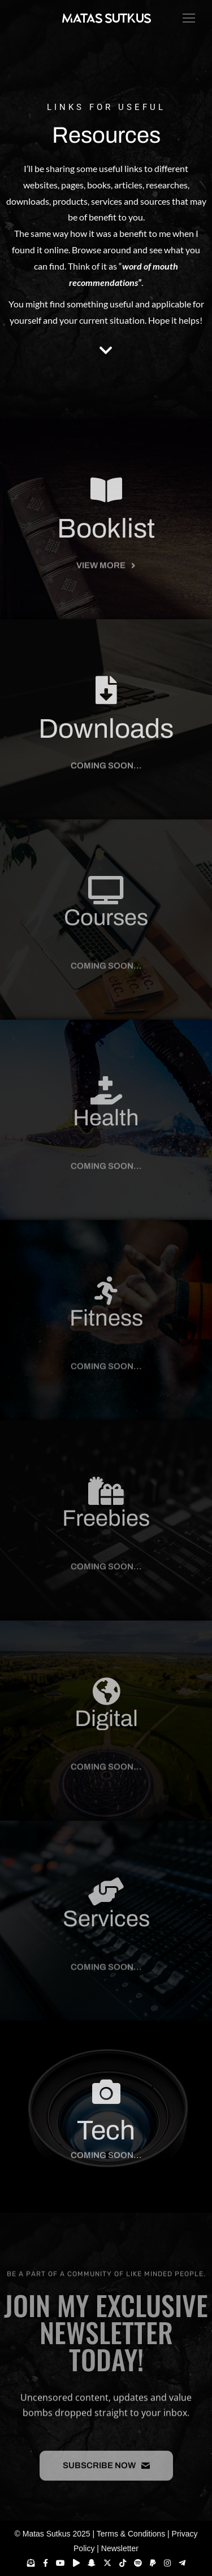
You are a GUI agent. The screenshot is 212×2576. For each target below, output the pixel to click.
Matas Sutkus (47, 2533)
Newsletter (120, 2548)
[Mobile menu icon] (186, 18)
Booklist (106, 556)
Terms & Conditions (131, 2533)
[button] (106, 777)
